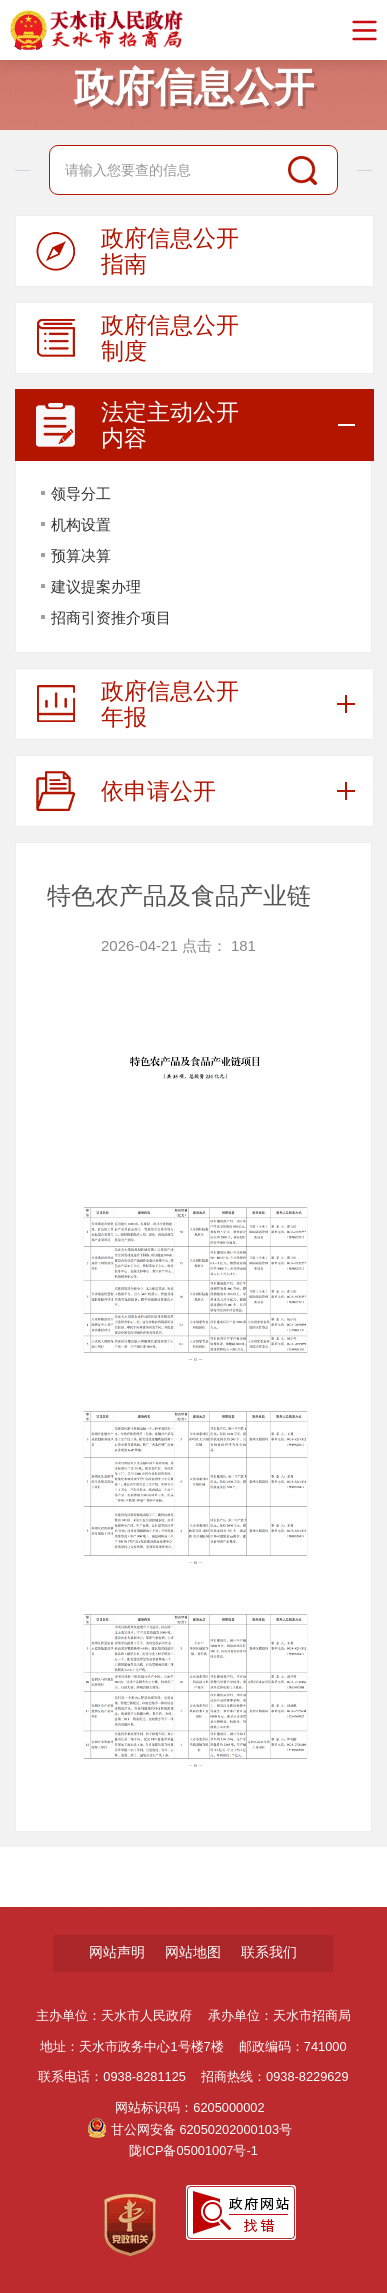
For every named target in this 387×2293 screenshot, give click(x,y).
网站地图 (193, 1952)
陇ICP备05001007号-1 (193, 2150)
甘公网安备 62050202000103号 (190, 2129)
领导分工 (81, 493)
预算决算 (81, 555)
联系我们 (269, 1952)
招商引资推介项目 (111, 617)
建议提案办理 (96, 586)
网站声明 (117, 1952)
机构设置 (81, 524)
